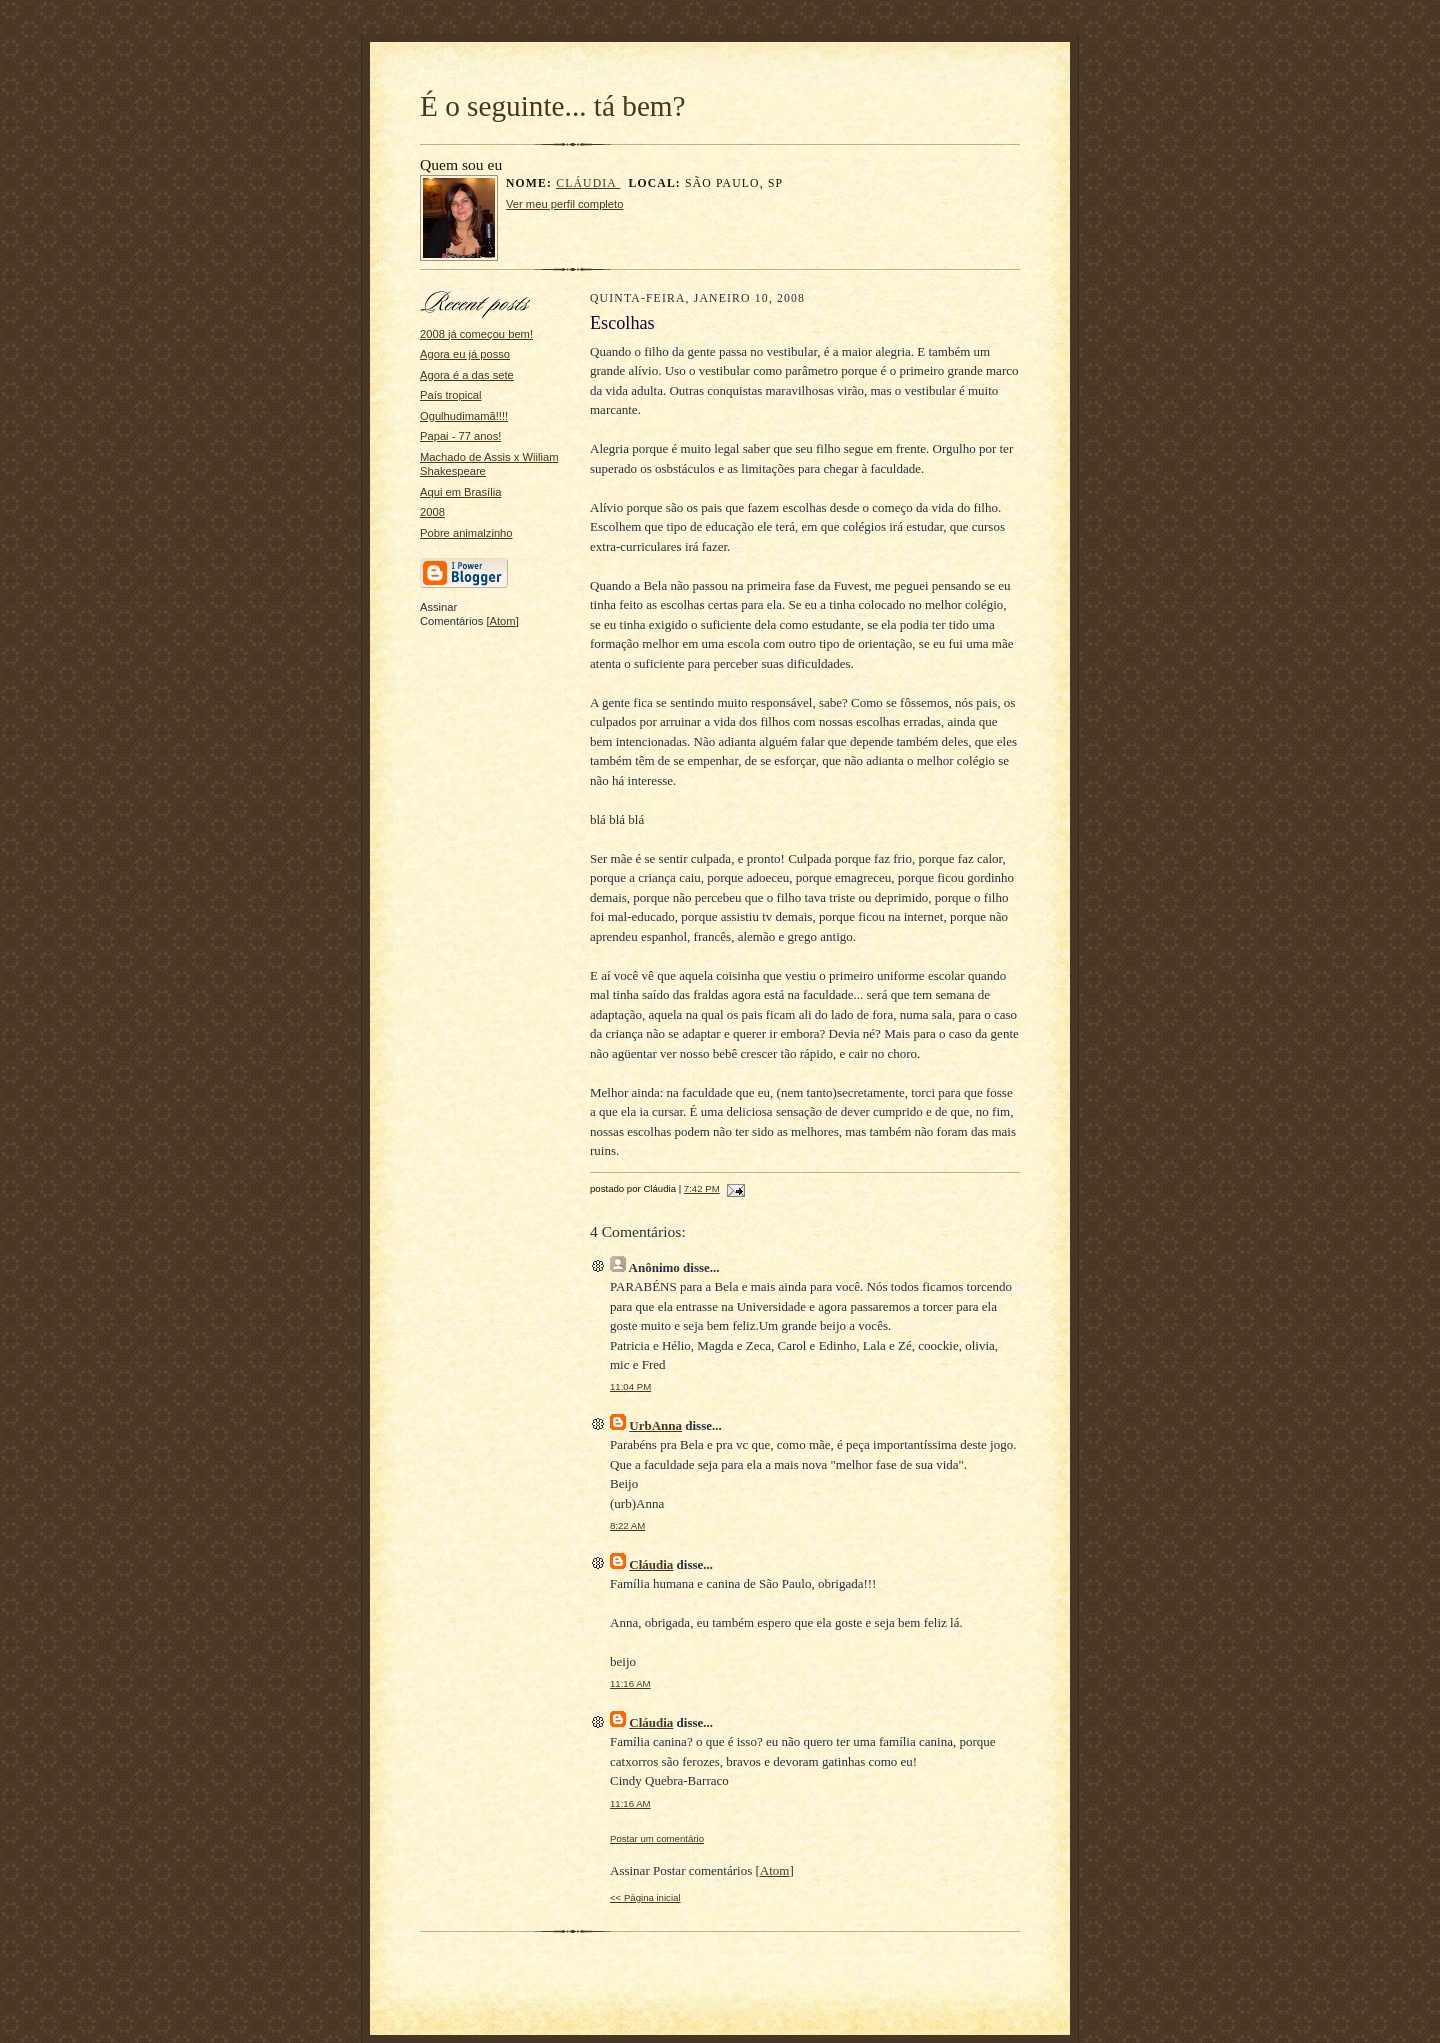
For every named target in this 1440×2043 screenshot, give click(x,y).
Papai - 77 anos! (460, 436)
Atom (503, 621)
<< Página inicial (645, 1897)
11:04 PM (630, 1386)
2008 (432, 512)
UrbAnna (655, 1425)
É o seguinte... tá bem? (553, 106)
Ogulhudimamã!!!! (464, 416)
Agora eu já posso (465, 354)
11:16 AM (630, 1683)
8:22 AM (627, 1525)
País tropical (450, 395)
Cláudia (588, 183)
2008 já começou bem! (476, 334)
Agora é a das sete (467, 375)
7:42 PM (702, 1188)
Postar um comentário (657, 1838)
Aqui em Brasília (460, 492)
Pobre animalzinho (466, 533)
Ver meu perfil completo (564, 204)
